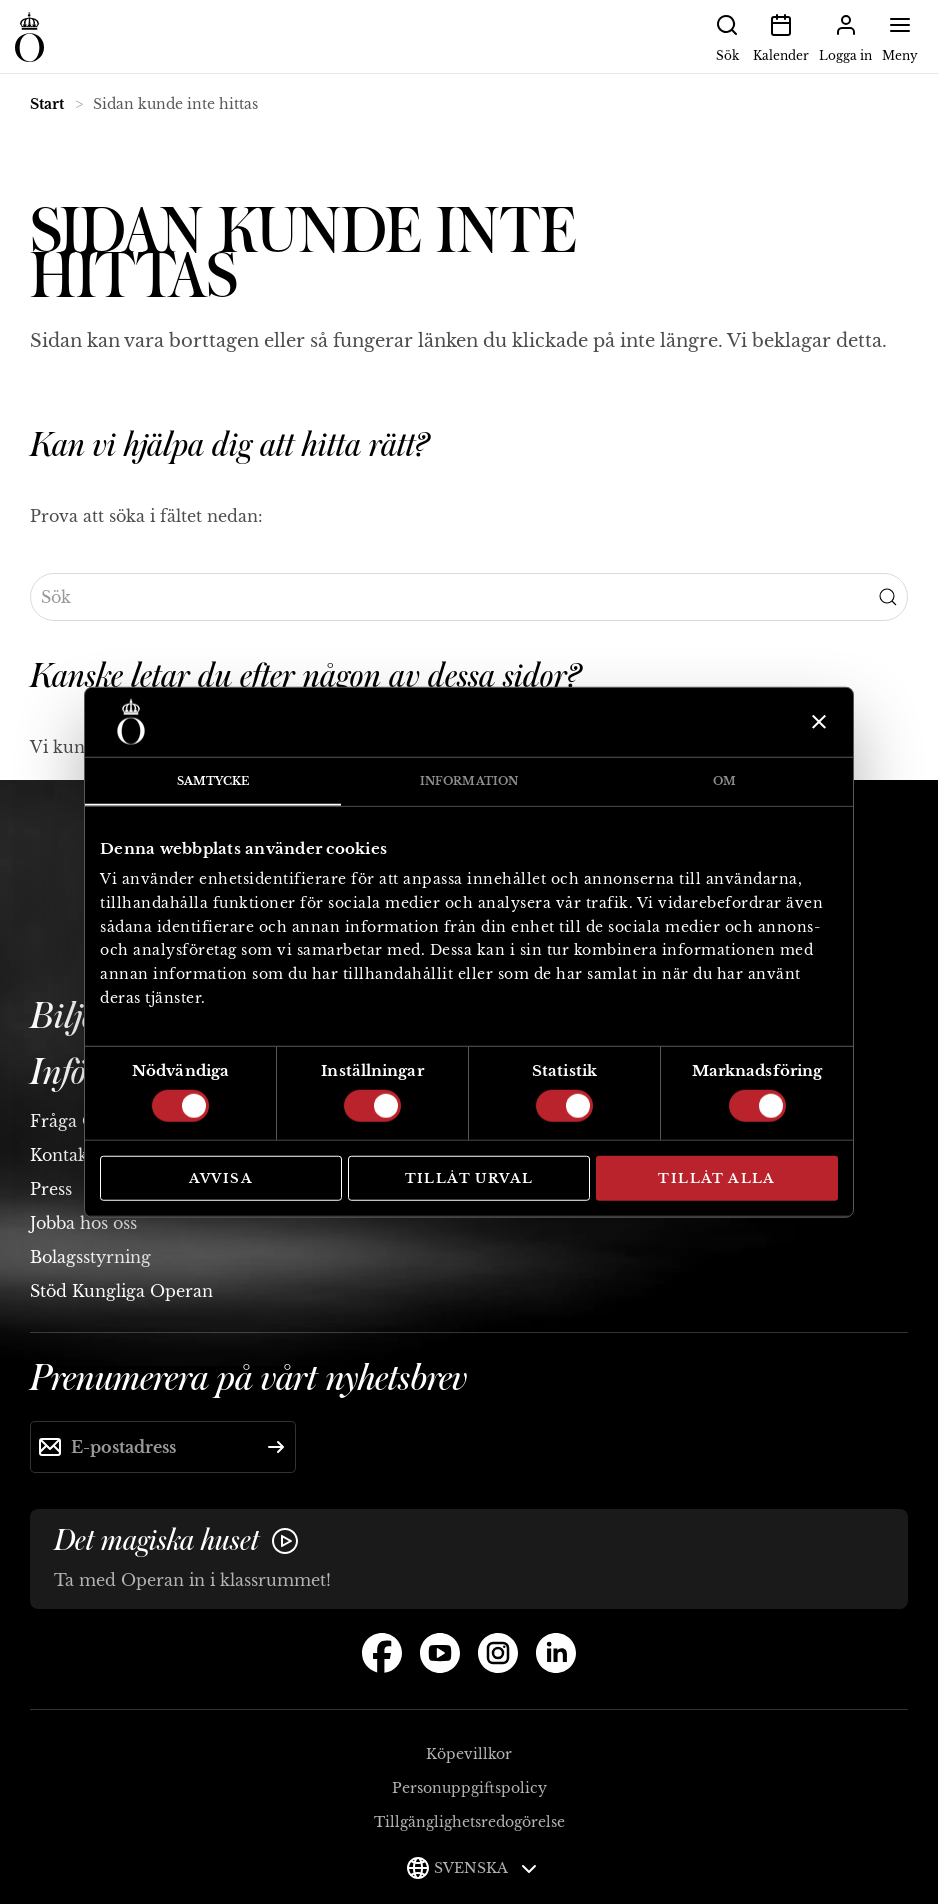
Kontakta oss (81, 1155)
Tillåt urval (469, 1177)
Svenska (485, 1868)
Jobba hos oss (83, 1223)
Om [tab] (724, 780)
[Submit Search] (888, 597)
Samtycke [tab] (213, 780)
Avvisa (221, 1177)
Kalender (781, 36)
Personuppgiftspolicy (469, 1788)
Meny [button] (900, 36)
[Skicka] (276, 1447)
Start (47, 104)
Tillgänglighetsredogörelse (469, 1822)
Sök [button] (727, 36)
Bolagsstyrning (90, 1257)
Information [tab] (469, 780)
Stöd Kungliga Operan (121, 1291)
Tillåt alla (716, 1177)
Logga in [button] (845, 36)
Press (51, 1189)
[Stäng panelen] (816, 722)
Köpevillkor (469, 1754)
